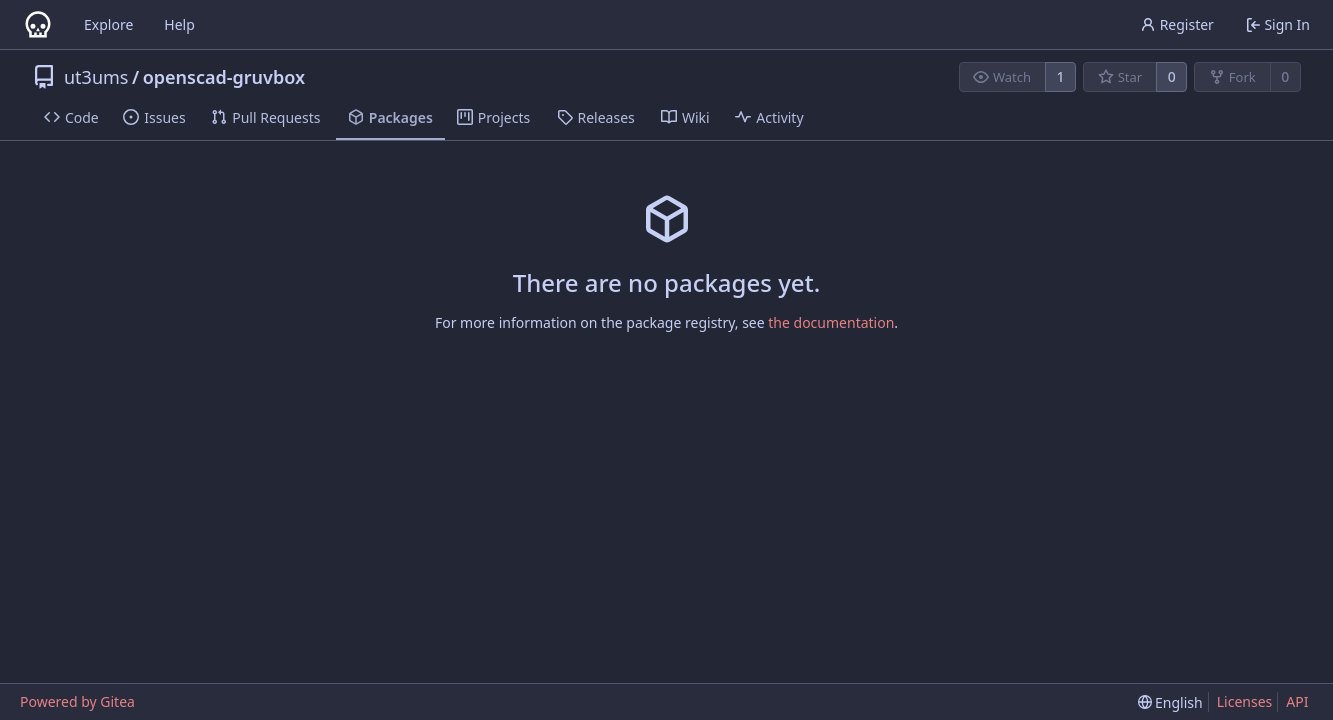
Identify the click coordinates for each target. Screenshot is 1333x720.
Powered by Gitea (77, 701)
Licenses (1245, 701)
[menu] (1170, 702)
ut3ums (96, 77)
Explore (108, 24)
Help (179, 24)
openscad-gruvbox (224, 77)
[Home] (38, 25)
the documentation (831, 322)
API (1297, 701)
